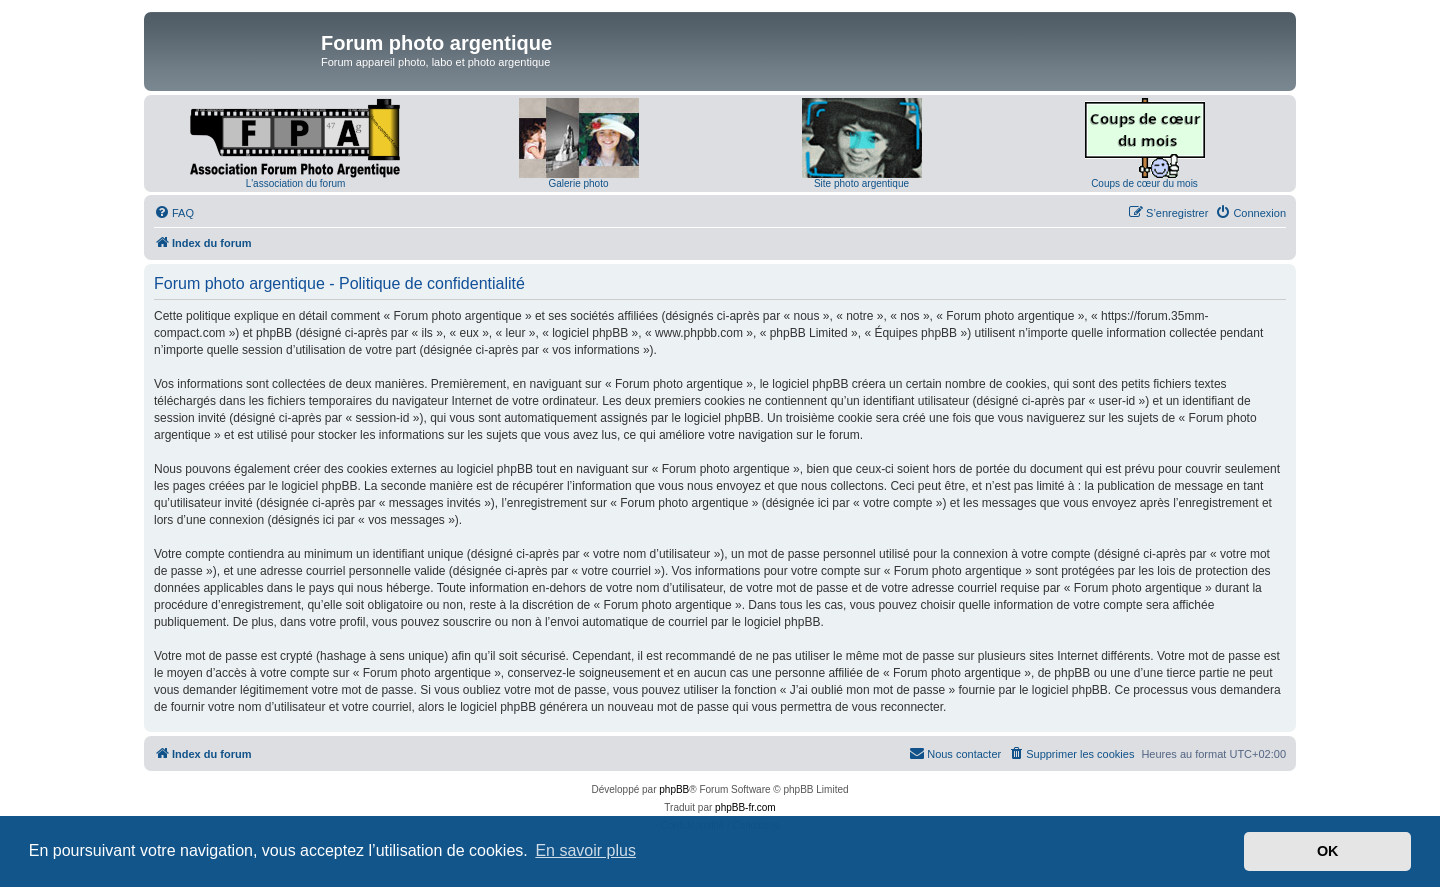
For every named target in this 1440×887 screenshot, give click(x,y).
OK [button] (1328, 851)
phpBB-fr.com (745, 807)
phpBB (674, 789)
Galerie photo (578, 183)
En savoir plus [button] (585, 850)
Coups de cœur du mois (1144, 183)
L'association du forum (296, 183)
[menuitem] (174, 213)
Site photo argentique (861, 183)
